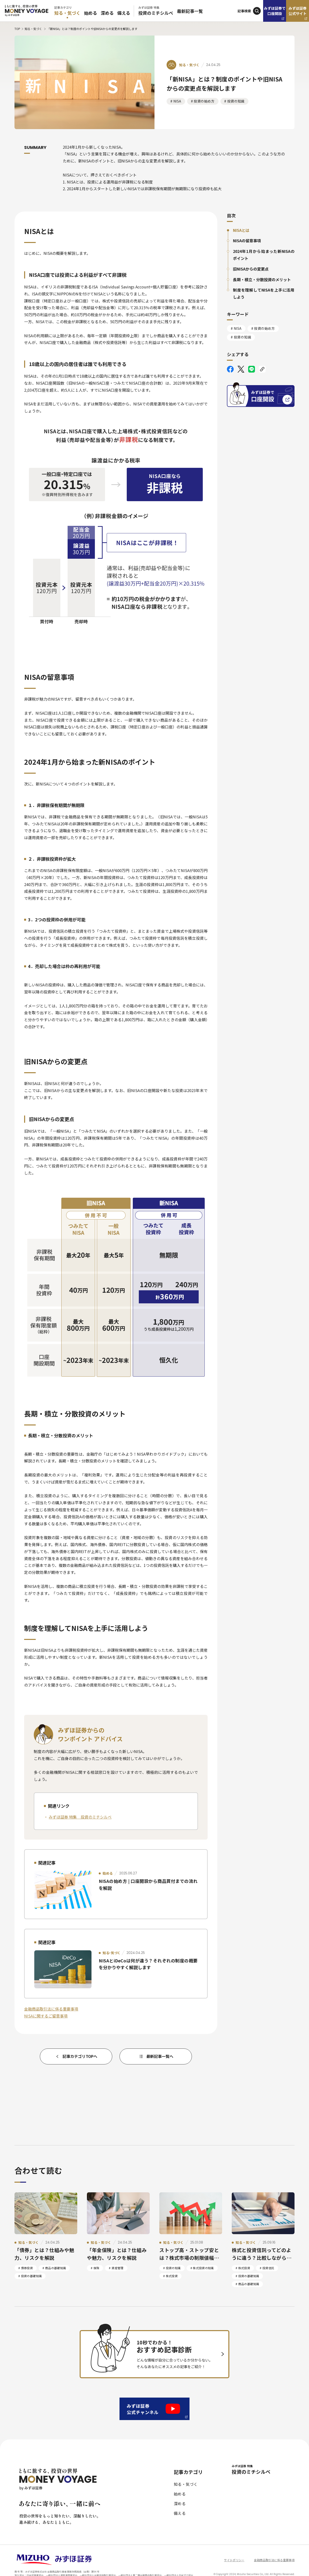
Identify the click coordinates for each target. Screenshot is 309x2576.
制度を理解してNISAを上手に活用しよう (264, 293)
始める (90, 13)
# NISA (175, 101)
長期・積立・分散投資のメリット (262, 279)
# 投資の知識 (234, 101)
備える (123, 13)
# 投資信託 (267, 2257)
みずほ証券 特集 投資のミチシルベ (80, 1817)
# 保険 (95, 2257)
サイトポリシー (234, 2549)
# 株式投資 (170, 2265)
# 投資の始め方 (203, 101)
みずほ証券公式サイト (297, 13)
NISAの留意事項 (247, 240)
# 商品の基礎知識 (54, 2257)
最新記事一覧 (192, 11)
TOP (17, 29)
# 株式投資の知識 (202, 2257)
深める (107, 13)
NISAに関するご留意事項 (46, 2016)
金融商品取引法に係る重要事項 (51, 2009)
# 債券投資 (25, 2257)
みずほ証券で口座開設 (275, 13)
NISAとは (241, 230)
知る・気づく (67, 13)
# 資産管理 (116, 2257)
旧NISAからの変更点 (251, 269)
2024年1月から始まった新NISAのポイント (264, 254)
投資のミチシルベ (155, 13)
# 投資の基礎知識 (30, 2265)
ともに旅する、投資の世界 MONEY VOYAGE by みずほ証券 (26, 11)
